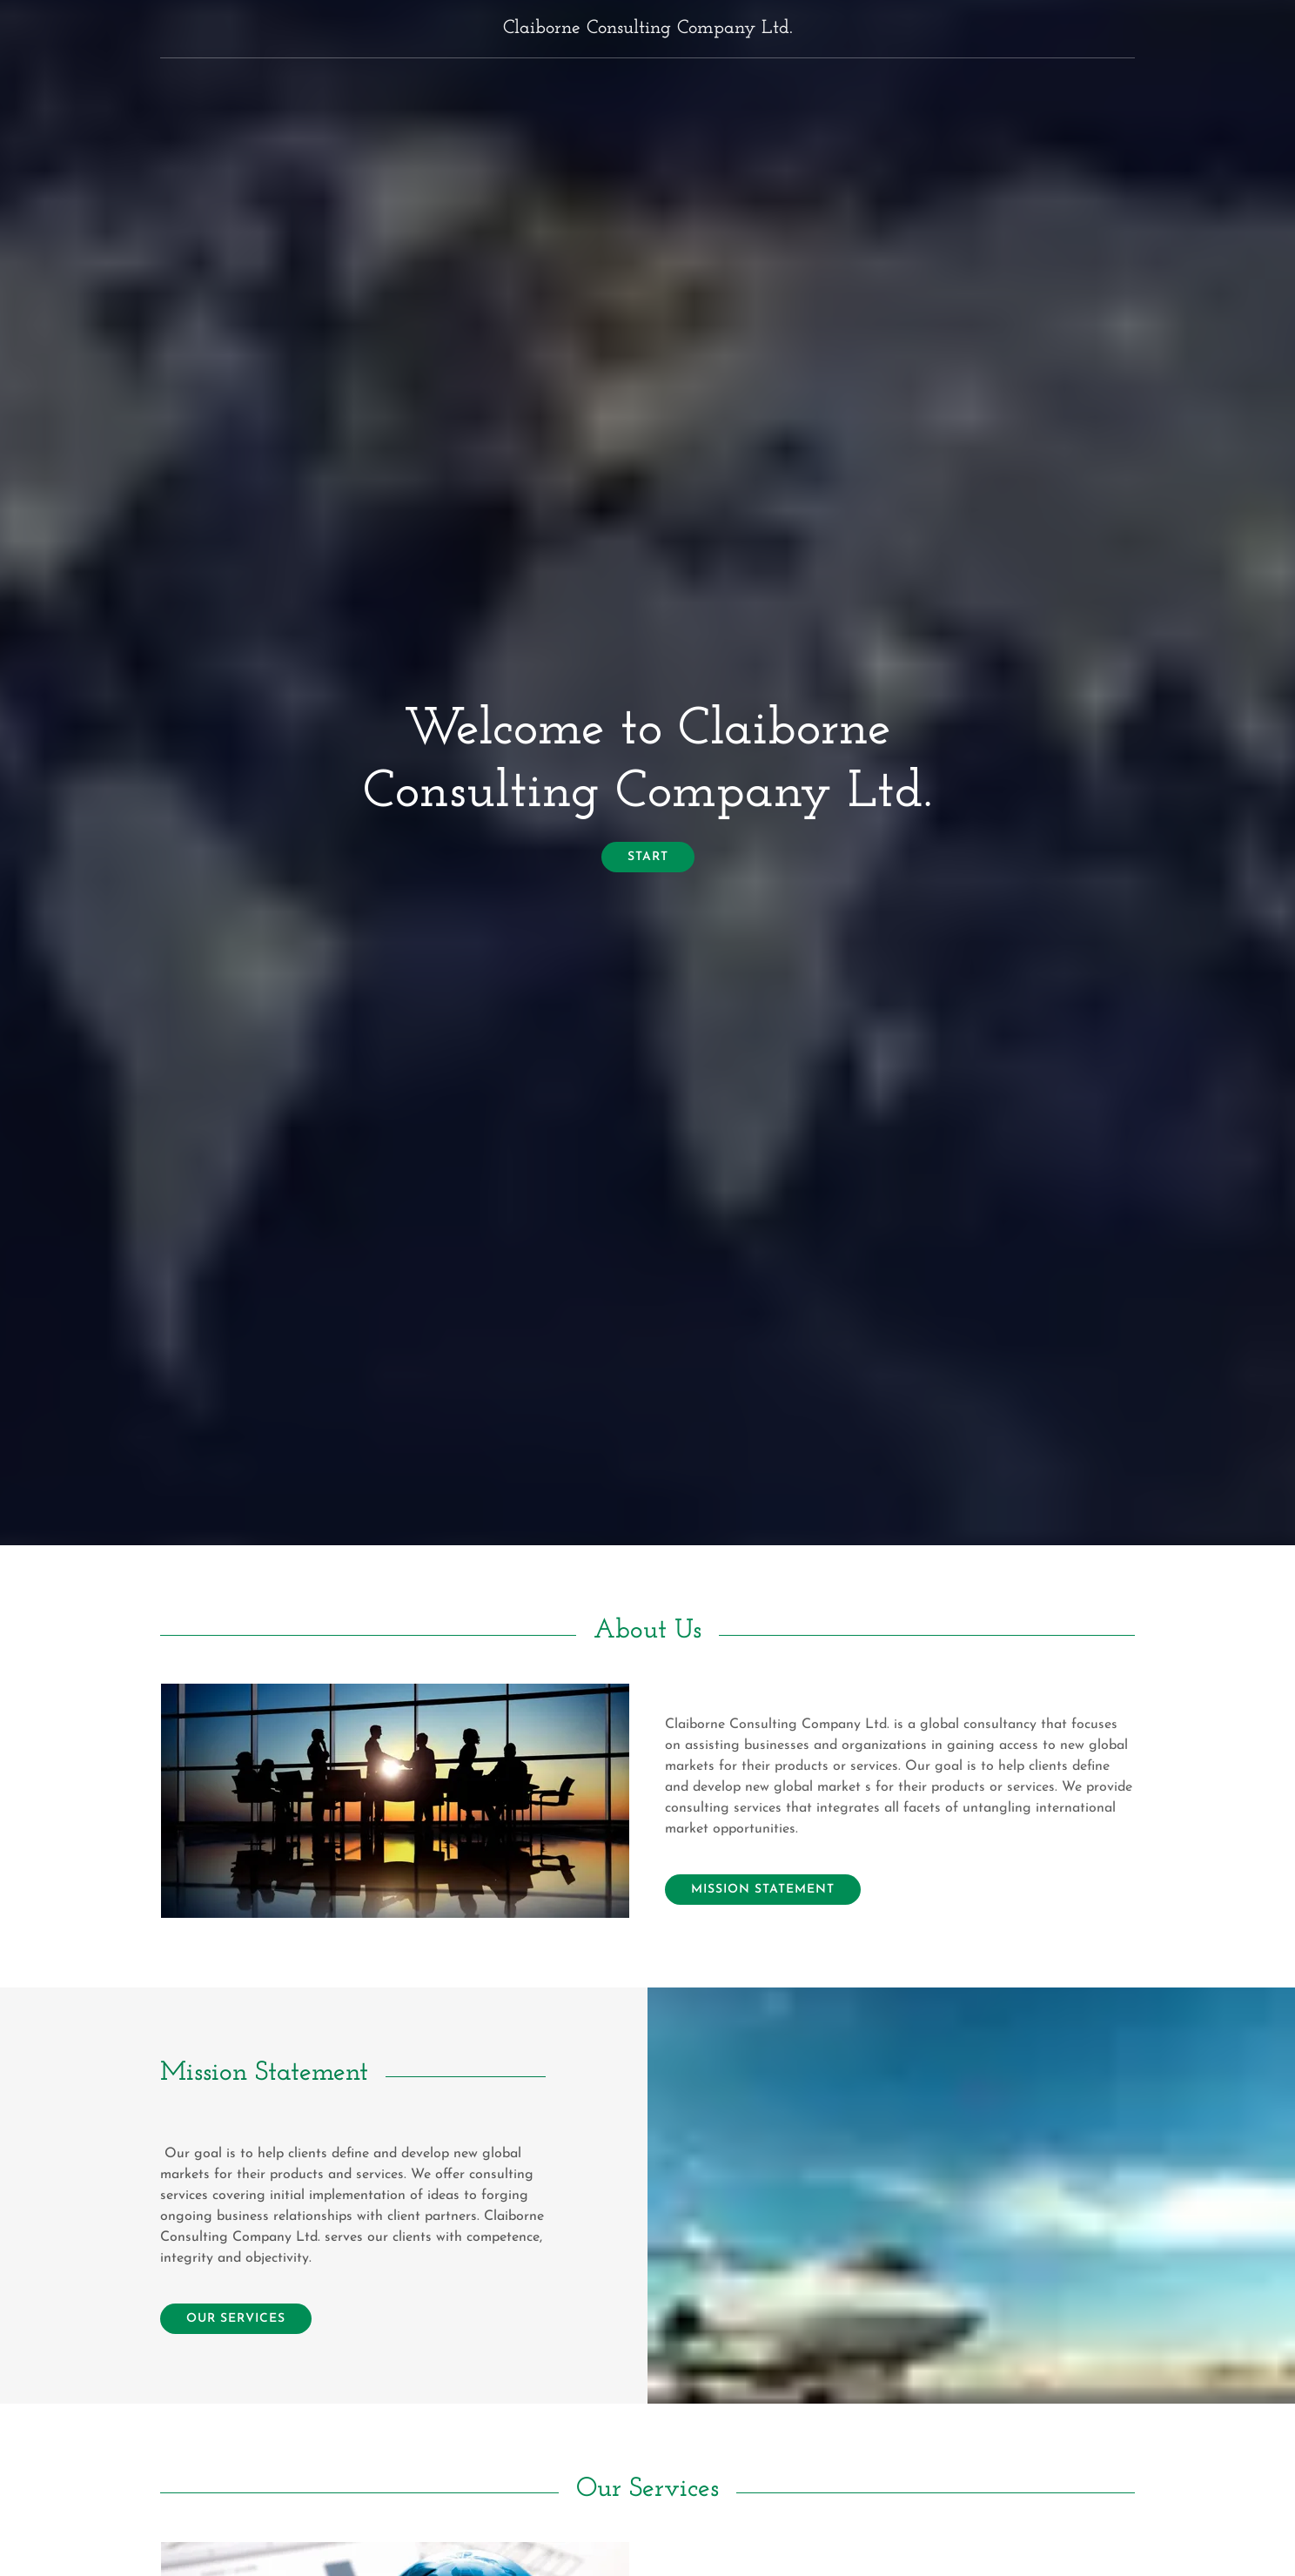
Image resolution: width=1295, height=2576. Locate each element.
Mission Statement (763, 1889)
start (647, 857)
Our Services (235, 2318)
